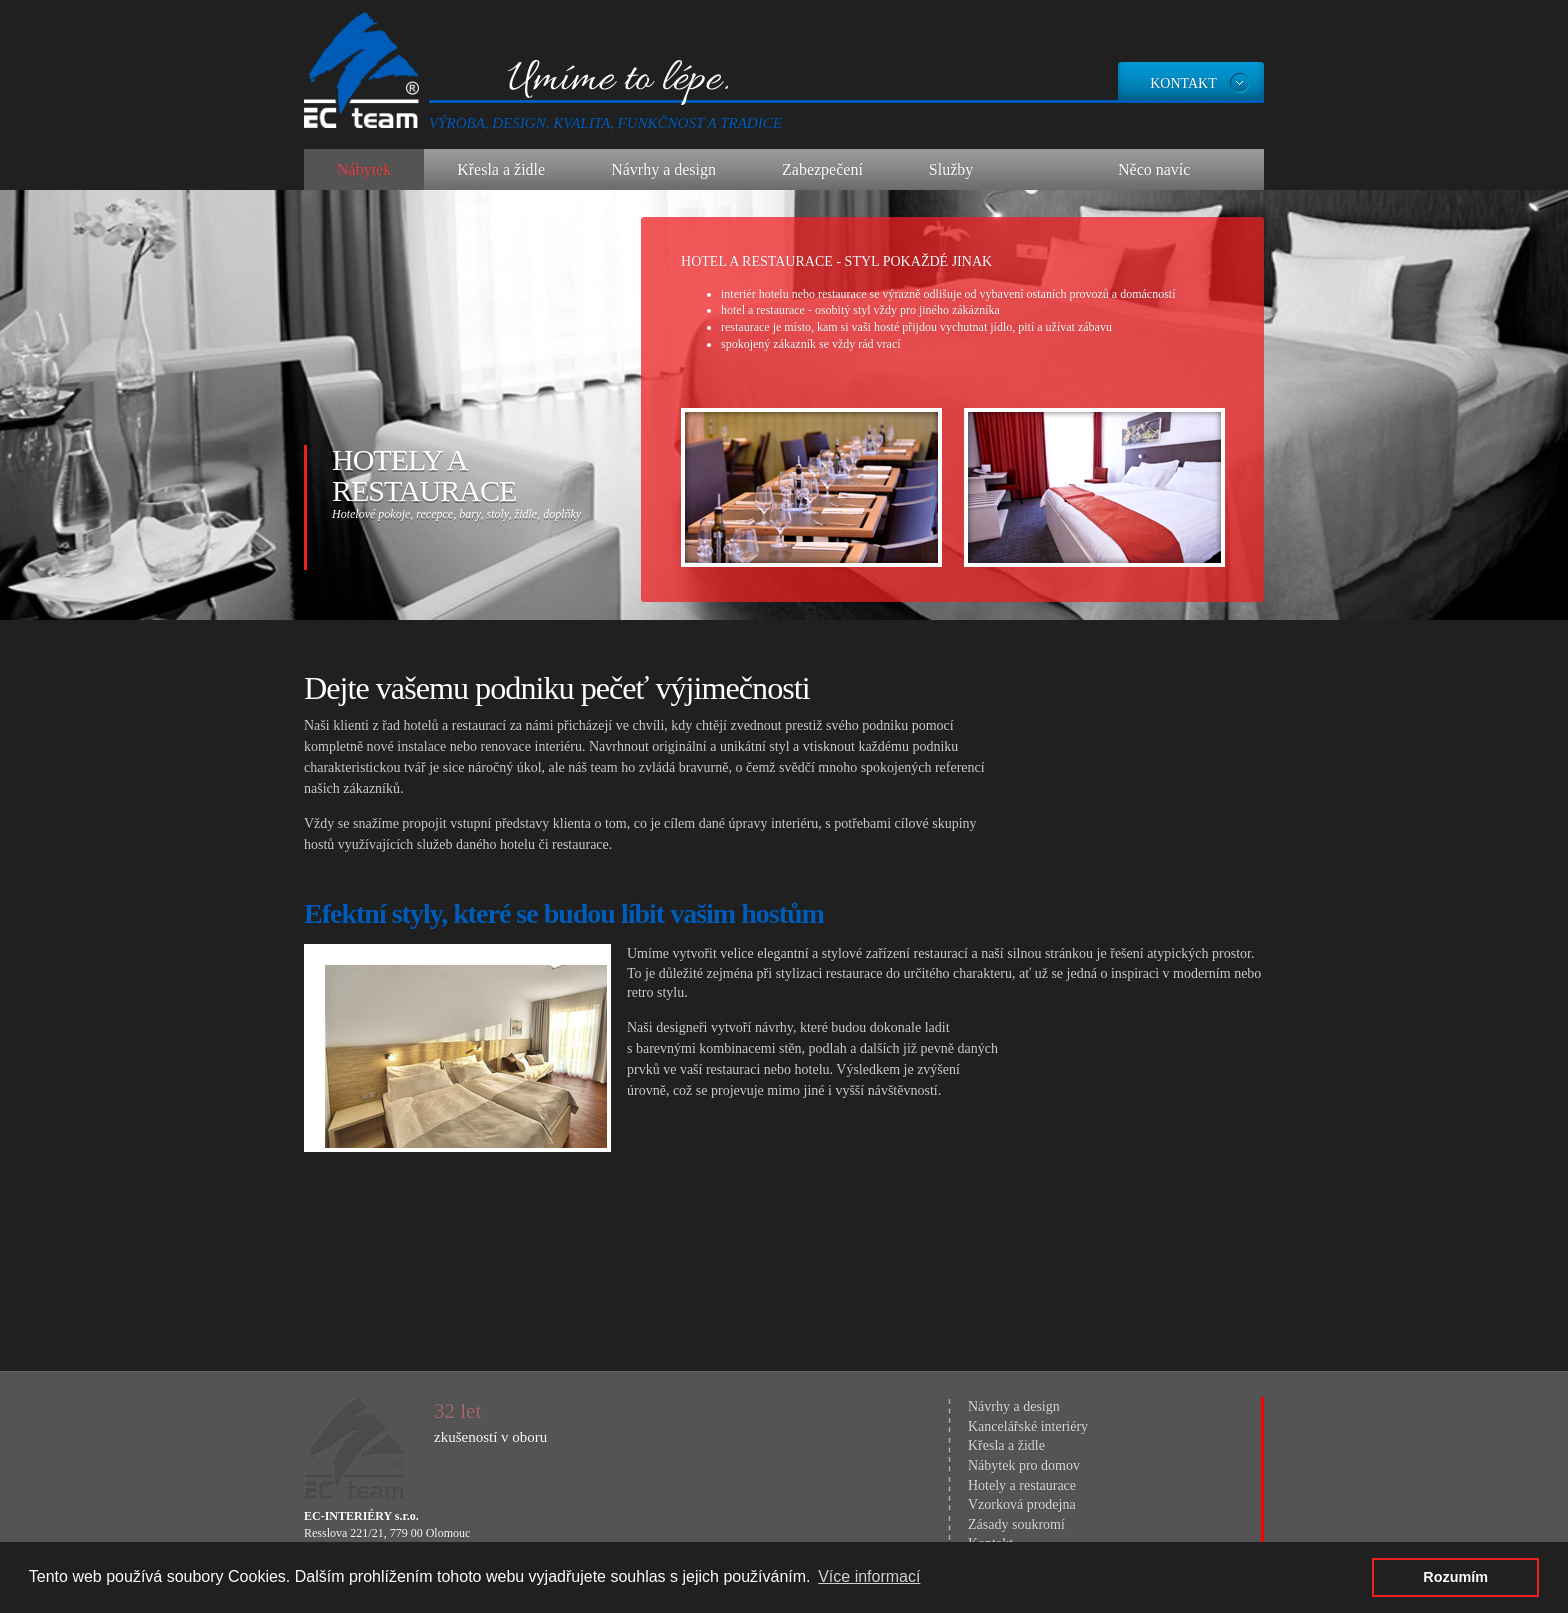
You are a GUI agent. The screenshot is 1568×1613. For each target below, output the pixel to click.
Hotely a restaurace (424, 475)
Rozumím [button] (1455, 1577)
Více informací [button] (869, 1576)
